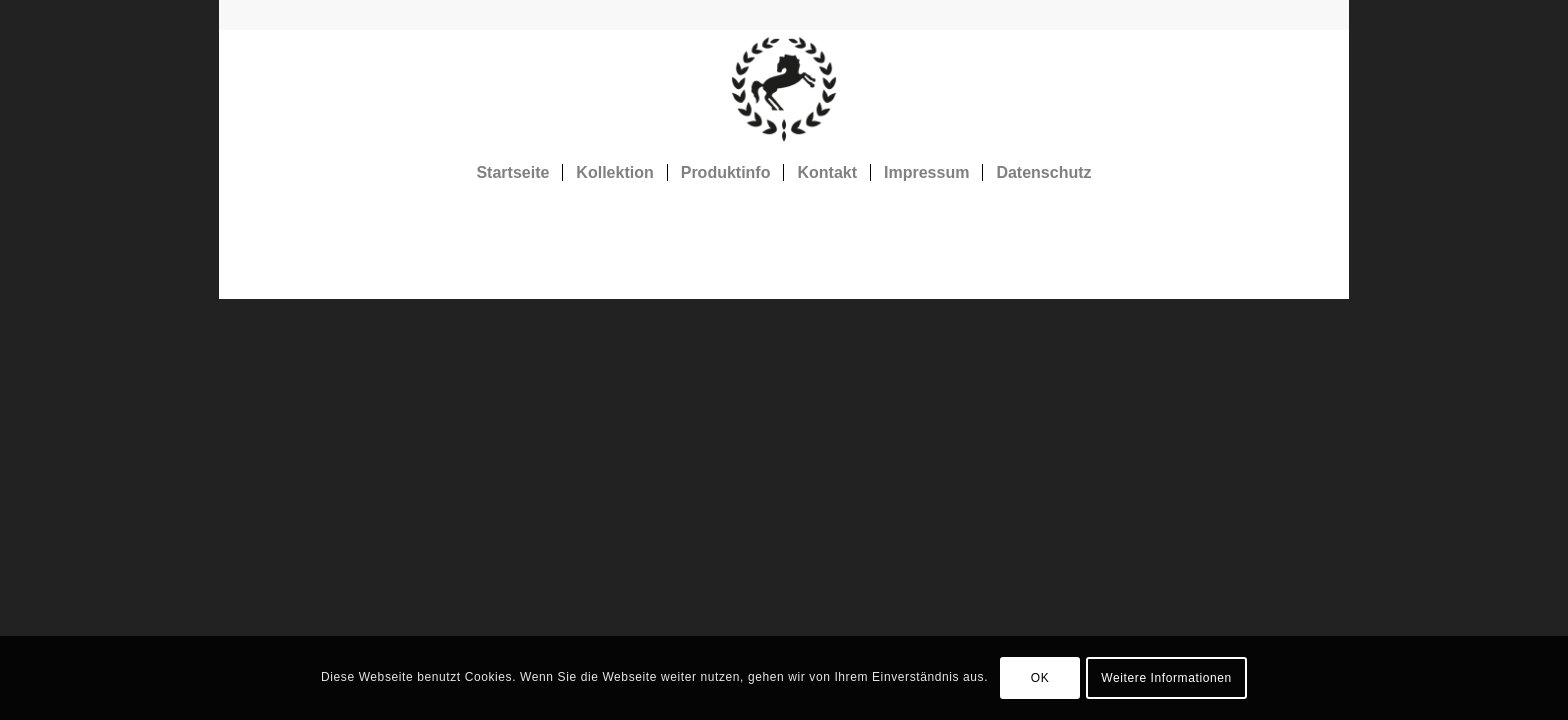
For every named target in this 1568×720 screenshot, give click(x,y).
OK (1040, 678)
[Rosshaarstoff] (784, 89)
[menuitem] (512, 173)
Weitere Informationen (1166, 678)
